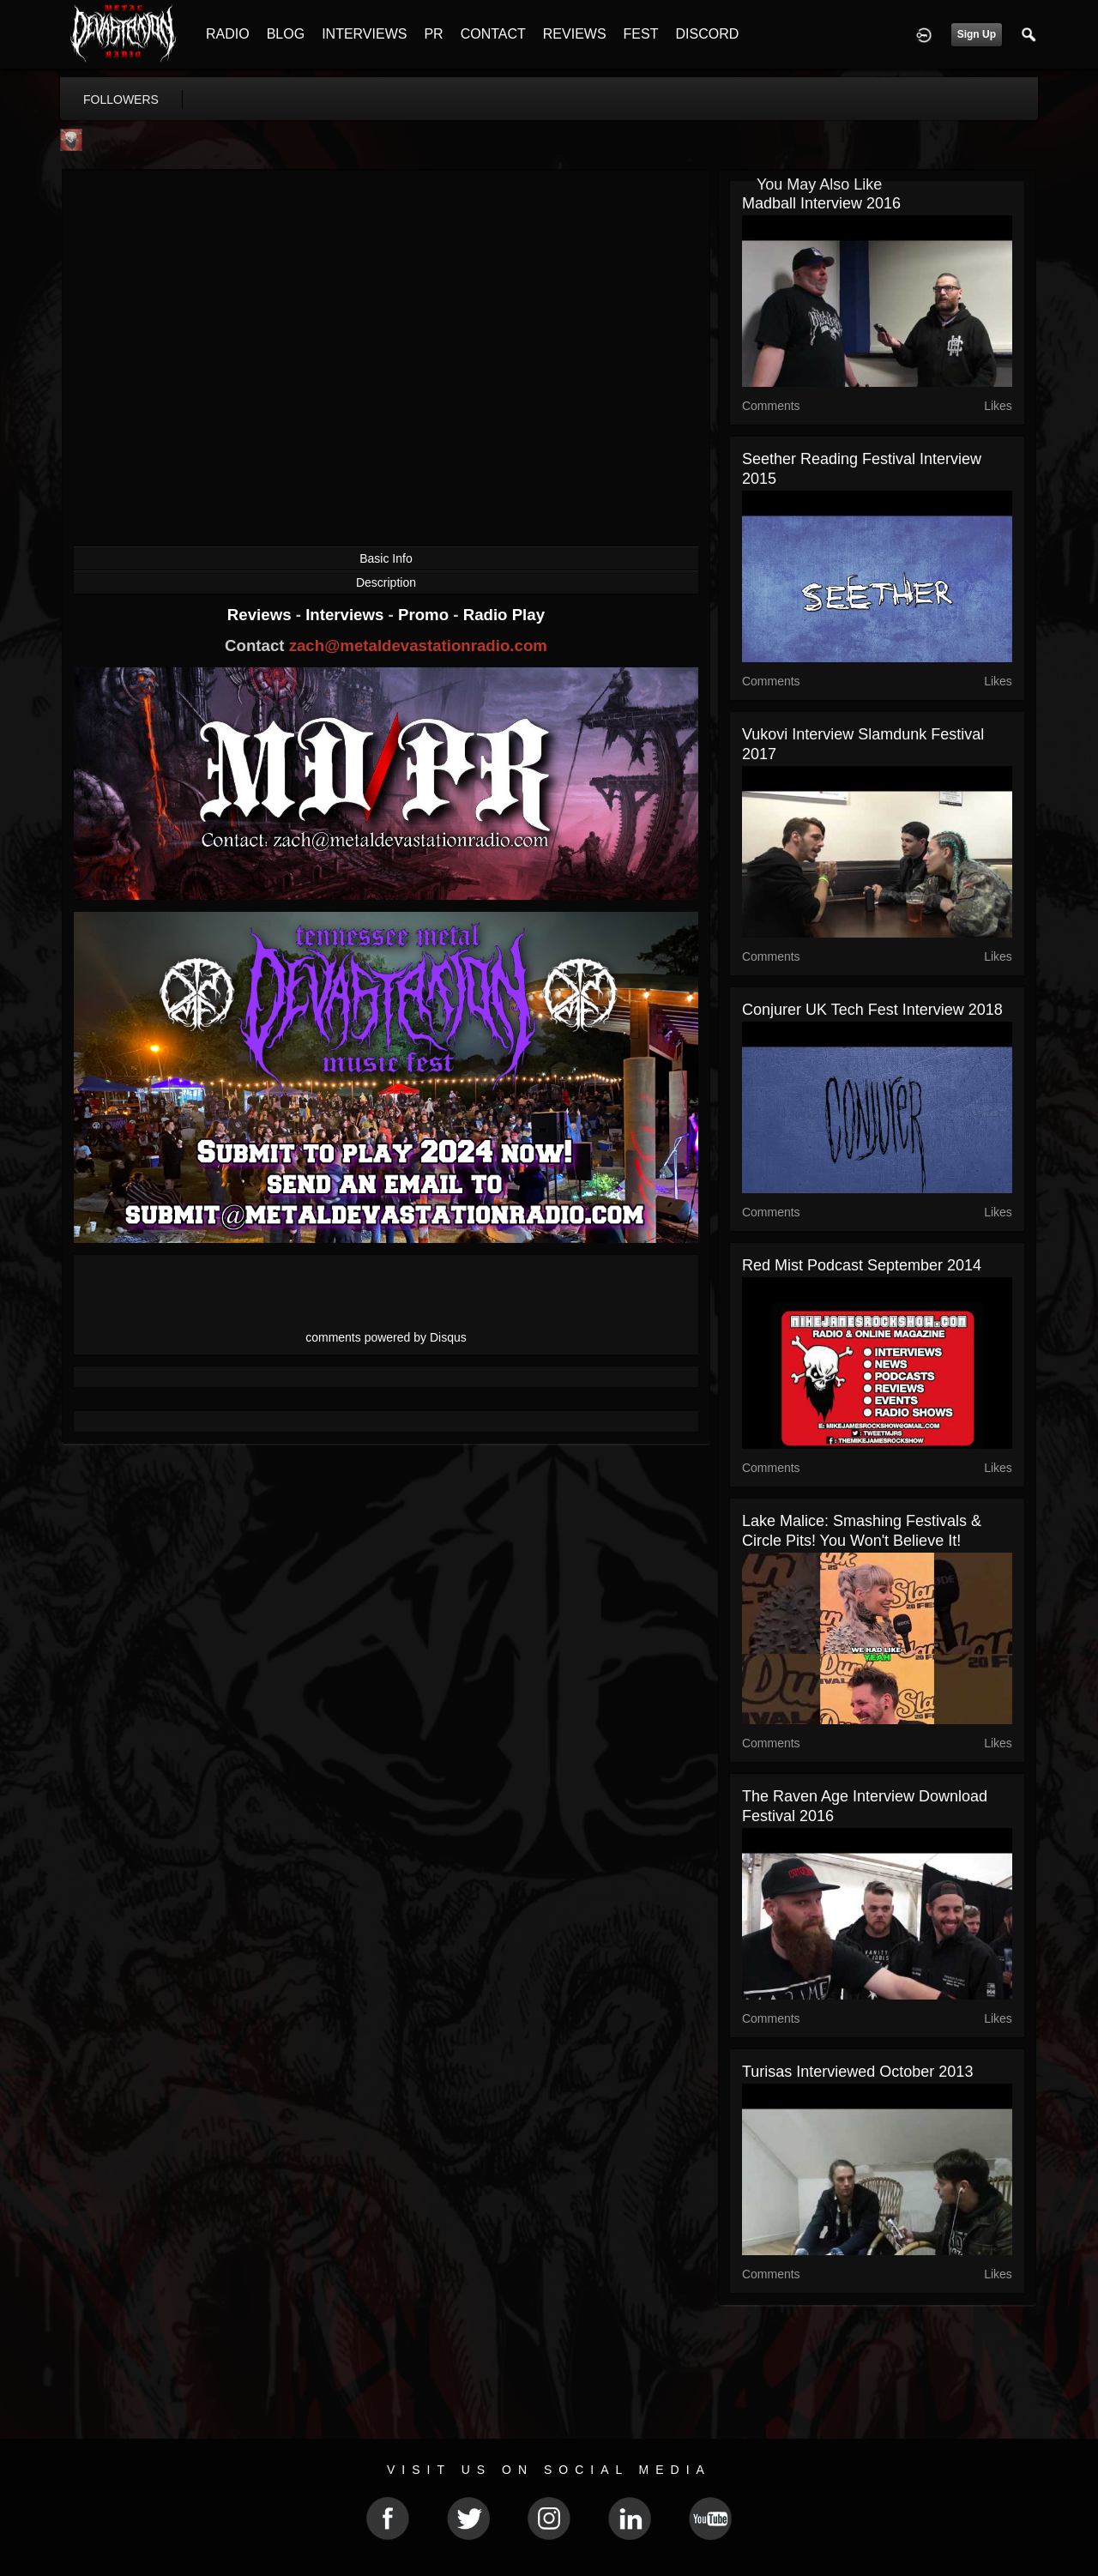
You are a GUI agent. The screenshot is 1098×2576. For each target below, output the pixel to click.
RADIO (228, 34)
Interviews (346, 615)
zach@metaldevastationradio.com (418, 645)
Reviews (261, 615)
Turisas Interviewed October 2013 (857, 2071)
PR (433, 34)
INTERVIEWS (364, 34)
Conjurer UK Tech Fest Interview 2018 (872, 1009)
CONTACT (493, 34)
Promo (425, 615)
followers (121, 99)
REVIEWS (574, 34)
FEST (641, 34)
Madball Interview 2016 (821, 203)
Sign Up (976, 34)
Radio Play (504, 615)
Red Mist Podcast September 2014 (861, 1265)
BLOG (286, 34)
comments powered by (386, 1337)
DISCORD (707, 34)
